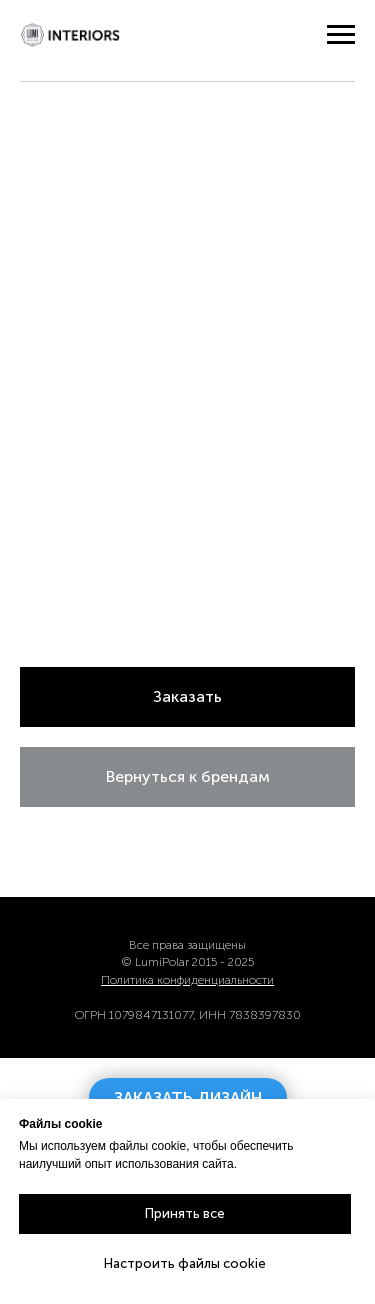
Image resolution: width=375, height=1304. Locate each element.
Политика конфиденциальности (187, 980)
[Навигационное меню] (341, 35)
